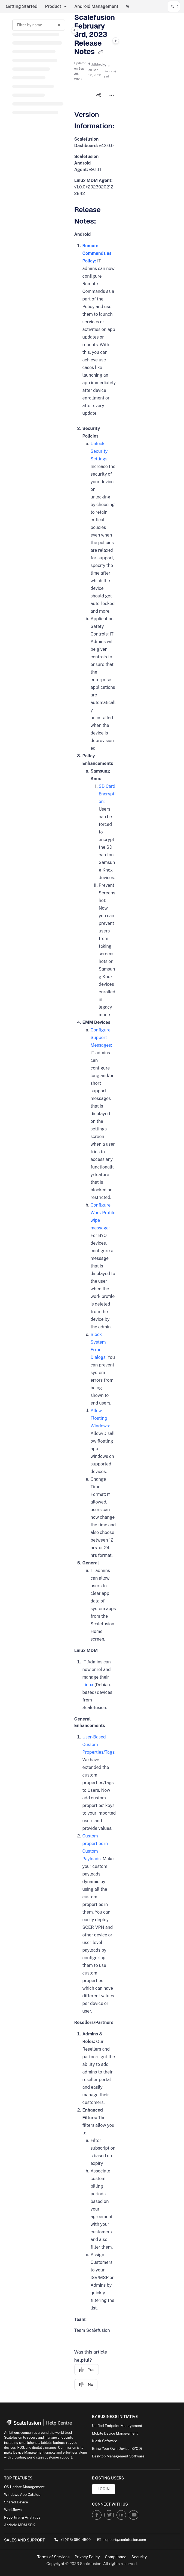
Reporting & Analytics (22, 2517)
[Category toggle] (74, 30)
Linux (88, 1684)
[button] (174, 6)
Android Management (96, 6)
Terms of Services (53, 2557)
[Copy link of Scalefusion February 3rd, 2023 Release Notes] (100, 52)
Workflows (13, 2510)
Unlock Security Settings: (100, 451)
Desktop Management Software (118, 2456)
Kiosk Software (104, 2441)
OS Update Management (24, 2487)
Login (103, 2489)
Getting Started (22, 6)
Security (139, 2557)
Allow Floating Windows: (100, 1418)
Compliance (115, 2557)
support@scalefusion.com (121, 2540)
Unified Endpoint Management (117, 2426)
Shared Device (16, 2502)
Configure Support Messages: (101, 1037)
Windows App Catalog (22, 2495)
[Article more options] (111, 95)
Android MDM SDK (19, 2525)
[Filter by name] (38, 25)
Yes (86, 2369)
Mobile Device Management (115, 2433)
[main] (95, 1207)
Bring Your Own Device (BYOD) (117, 2449)
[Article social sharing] (98, 95)
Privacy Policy (87, 2557)
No (86, 2384)
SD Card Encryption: (107, 794)
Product (53, 6)
